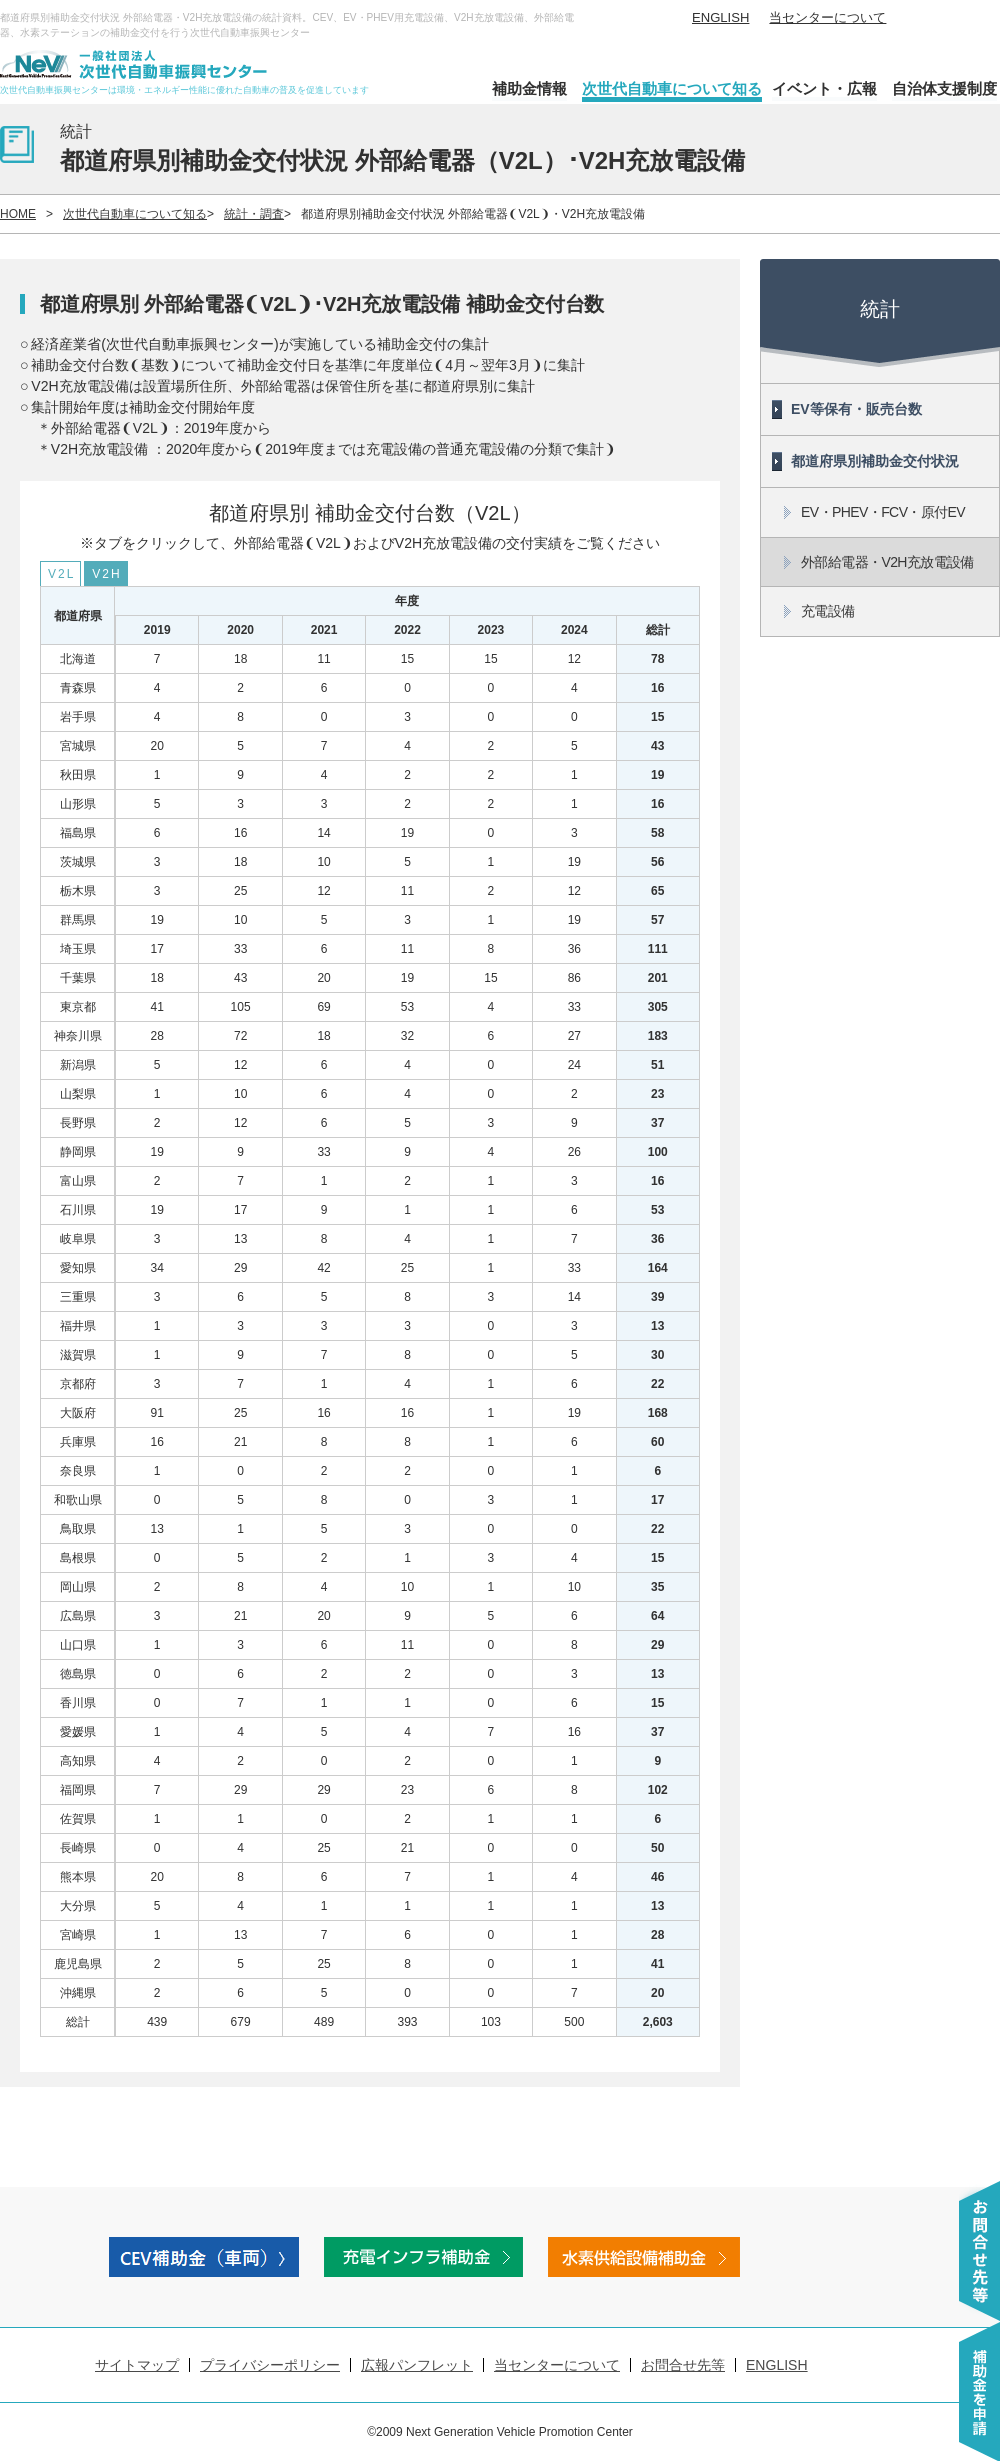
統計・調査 (254, 214)
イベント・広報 (824, 88)
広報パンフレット (417, 2365)
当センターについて (827, 17)
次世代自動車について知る (672, 88)
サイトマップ (137, 2365)
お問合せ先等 (683, 2365)
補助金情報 (529, 88)
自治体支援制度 (944, 88)
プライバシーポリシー (270, 2365)
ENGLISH (720, 17)
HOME (18, 214)
